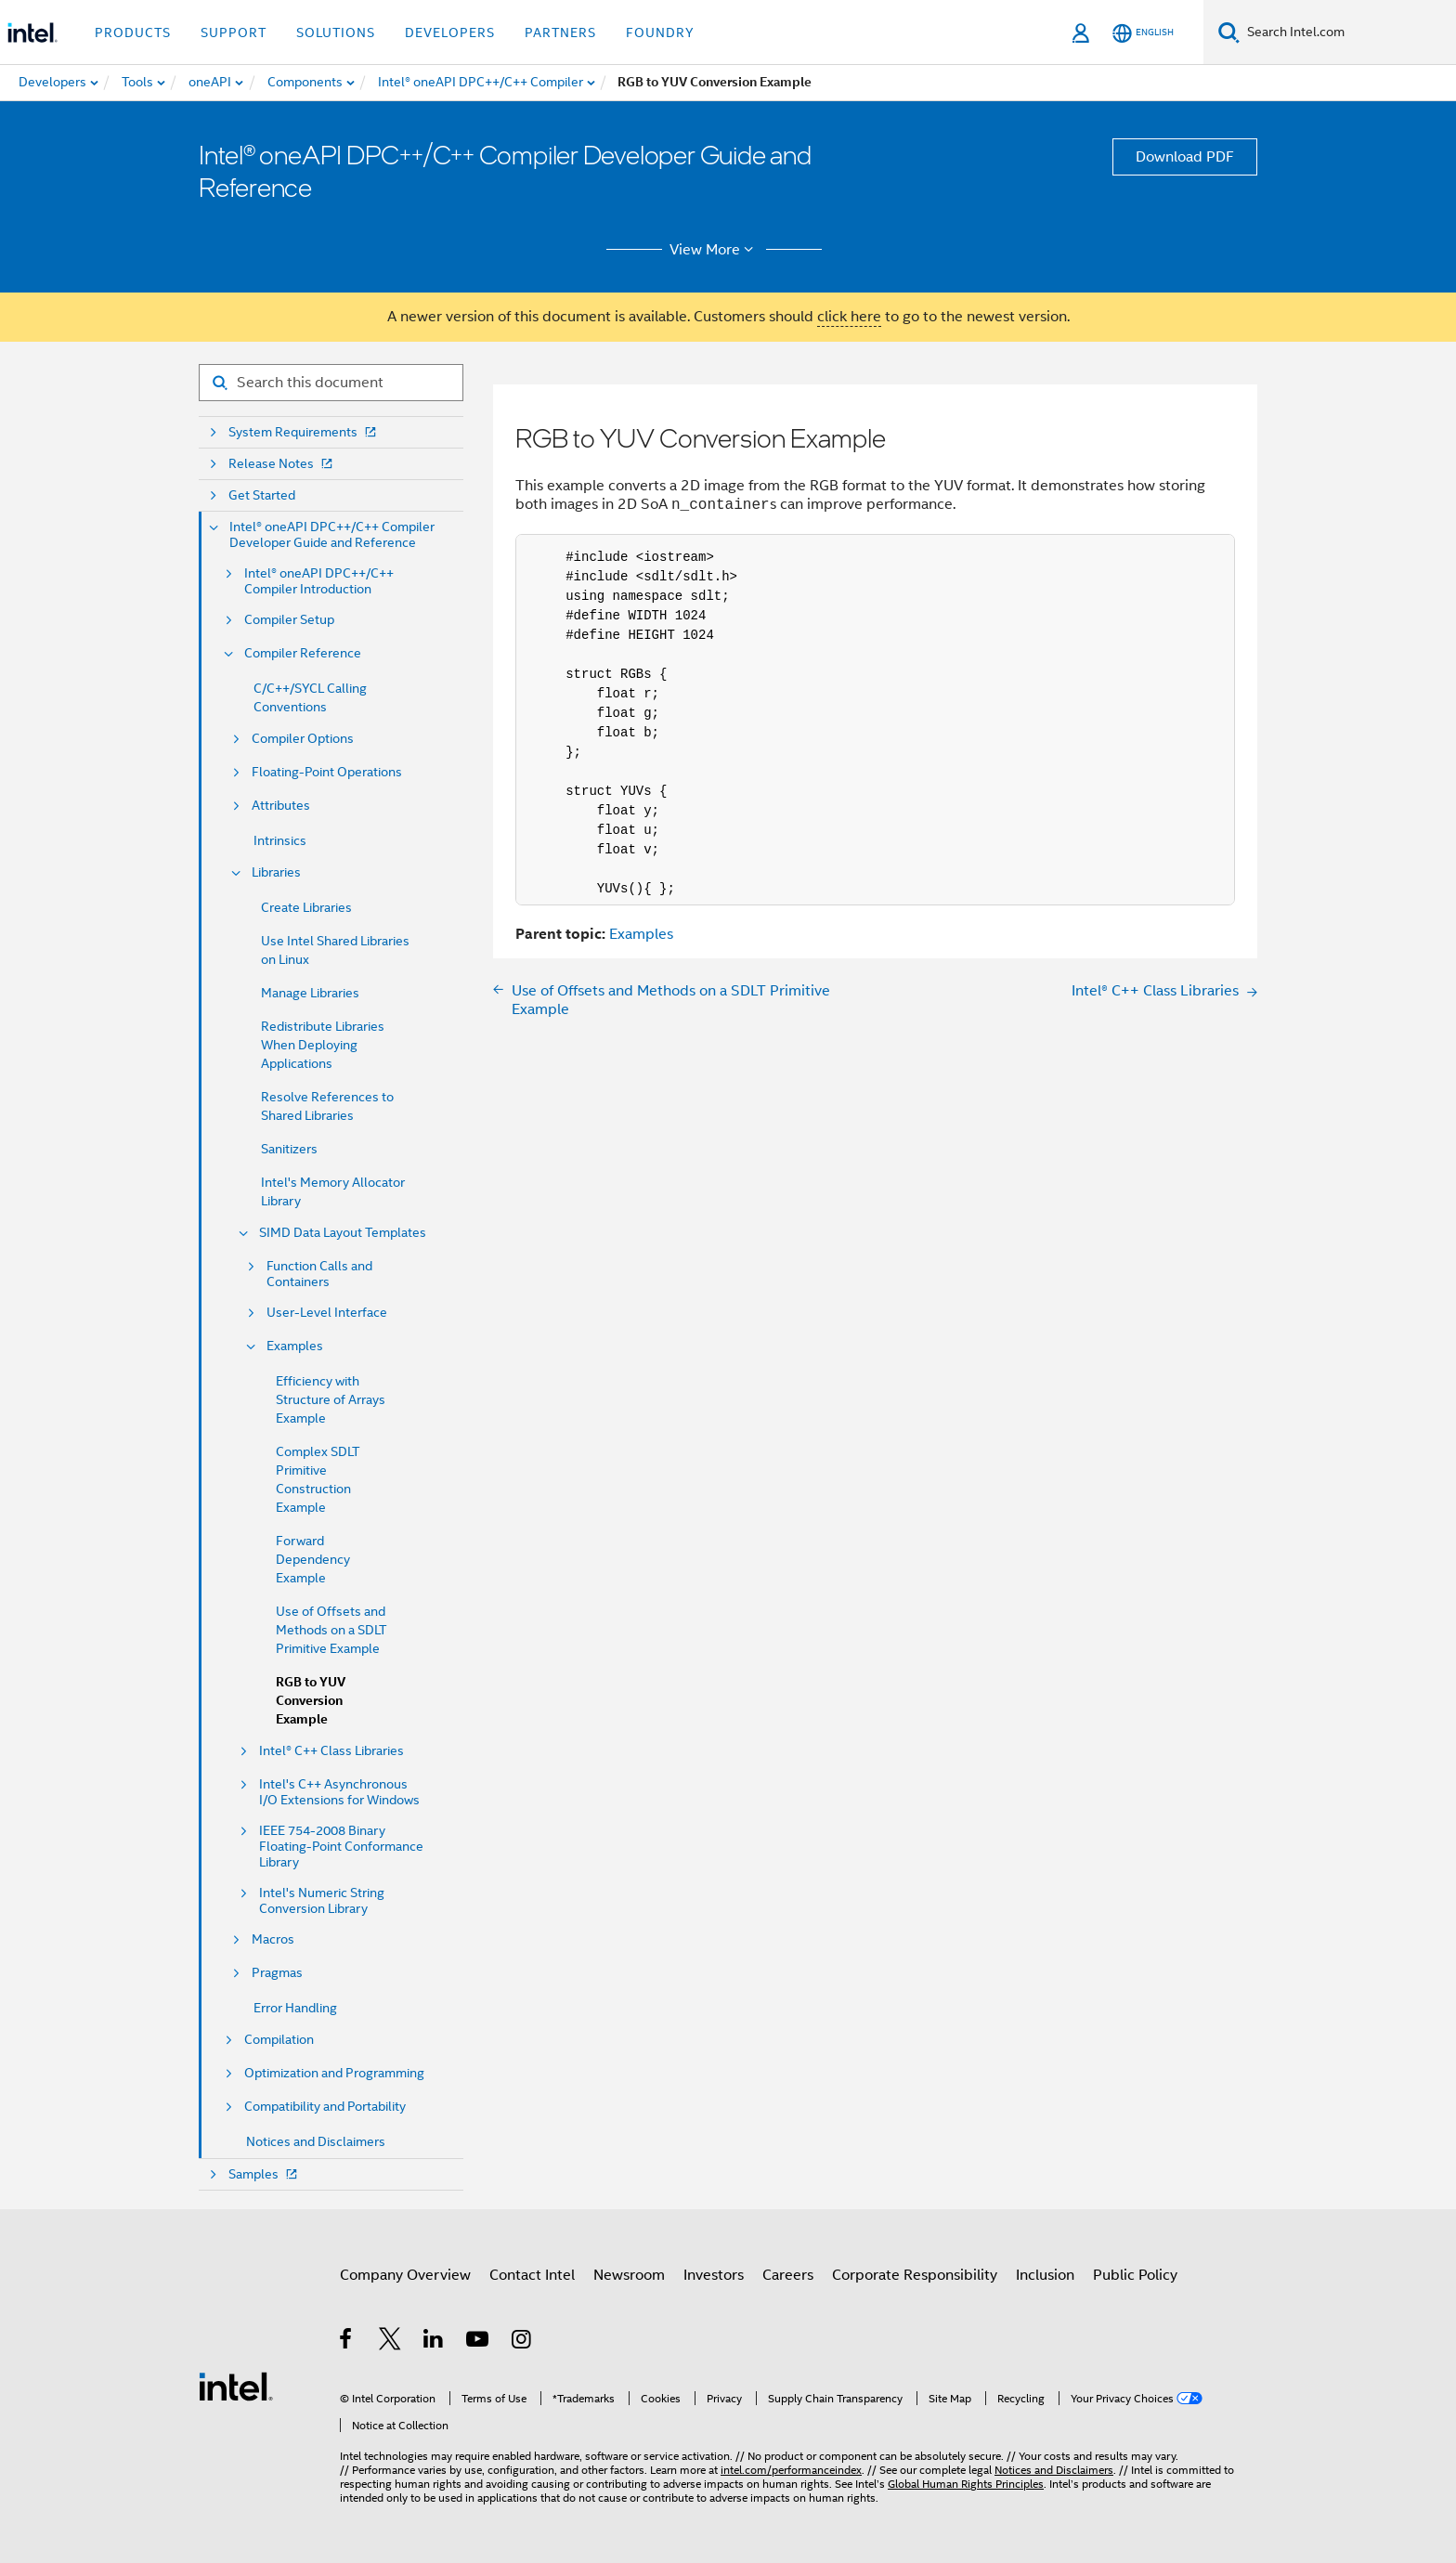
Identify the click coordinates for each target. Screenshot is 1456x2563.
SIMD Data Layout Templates (342, 1233)
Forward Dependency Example (313, 1559)
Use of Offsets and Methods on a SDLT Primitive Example (331, 1630)
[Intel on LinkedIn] (434, 2342)
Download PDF (1185, 157)
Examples (294, 1346)
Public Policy (1135, 2275)
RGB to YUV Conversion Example (310, 1700)
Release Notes (282, 464)
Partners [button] (560, 32)
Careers (787, 2275)
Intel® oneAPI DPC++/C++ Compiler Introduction (319, 581)
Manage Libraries (310, 992)
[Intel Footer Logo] (236, 2385)
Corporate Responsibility (914, 2275)
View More (715, 250)
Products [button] (133, 32)
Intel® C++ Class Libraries (331, 1751)
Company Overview (405, 2275)
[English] (1143, 33)
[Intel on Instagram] (522, 2342)
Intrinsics (280, 840)
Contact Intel (532, 2275)
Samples (264, 2174)
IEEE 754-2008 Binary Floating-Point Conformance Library (341, 1846)
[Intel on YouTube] (478, 2342)
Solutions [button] (335, 32)
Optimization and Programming (334, 2073)
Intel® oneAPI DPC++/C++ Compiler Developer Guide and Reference (332, 535)
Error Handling (295, 2007)
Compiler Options (303, 739)
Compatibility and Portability (325, 2106)
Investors (713, 2275)
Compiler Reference (302, 653)
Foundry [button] (660, 32)
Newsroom (629, 2275)
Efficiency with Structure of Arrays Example (330, 1399)
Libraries (276, 872)
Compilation (279, 2040)
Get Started (261, 495)
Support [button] (233, 32)
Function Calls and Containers (319, 1274)
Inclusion (1045, 2275)
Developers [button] (450, 32)
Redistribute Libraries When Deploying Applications (322, 1045)
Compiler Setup (289, 620)
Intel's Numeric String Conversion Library (321, 1901)
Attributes (281, 805)
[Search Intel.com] (1348, 33)
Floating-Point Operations (327, 772)
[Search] (1229, 32)
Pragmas (277, 1973)
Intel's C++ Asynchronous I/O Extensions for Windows (339, 1792)
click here (849, 316)
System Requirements (304, 432)
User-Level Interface (326, 1313)
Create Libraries (306, 907)
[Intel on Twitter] (390, 2342)
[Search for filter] (331, 382)
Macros (273, 1939)
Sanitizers (289, 1148)
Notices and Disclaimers (315, 2141)
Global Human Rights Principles (966, 2484)
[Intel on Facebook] (346, 2342)
